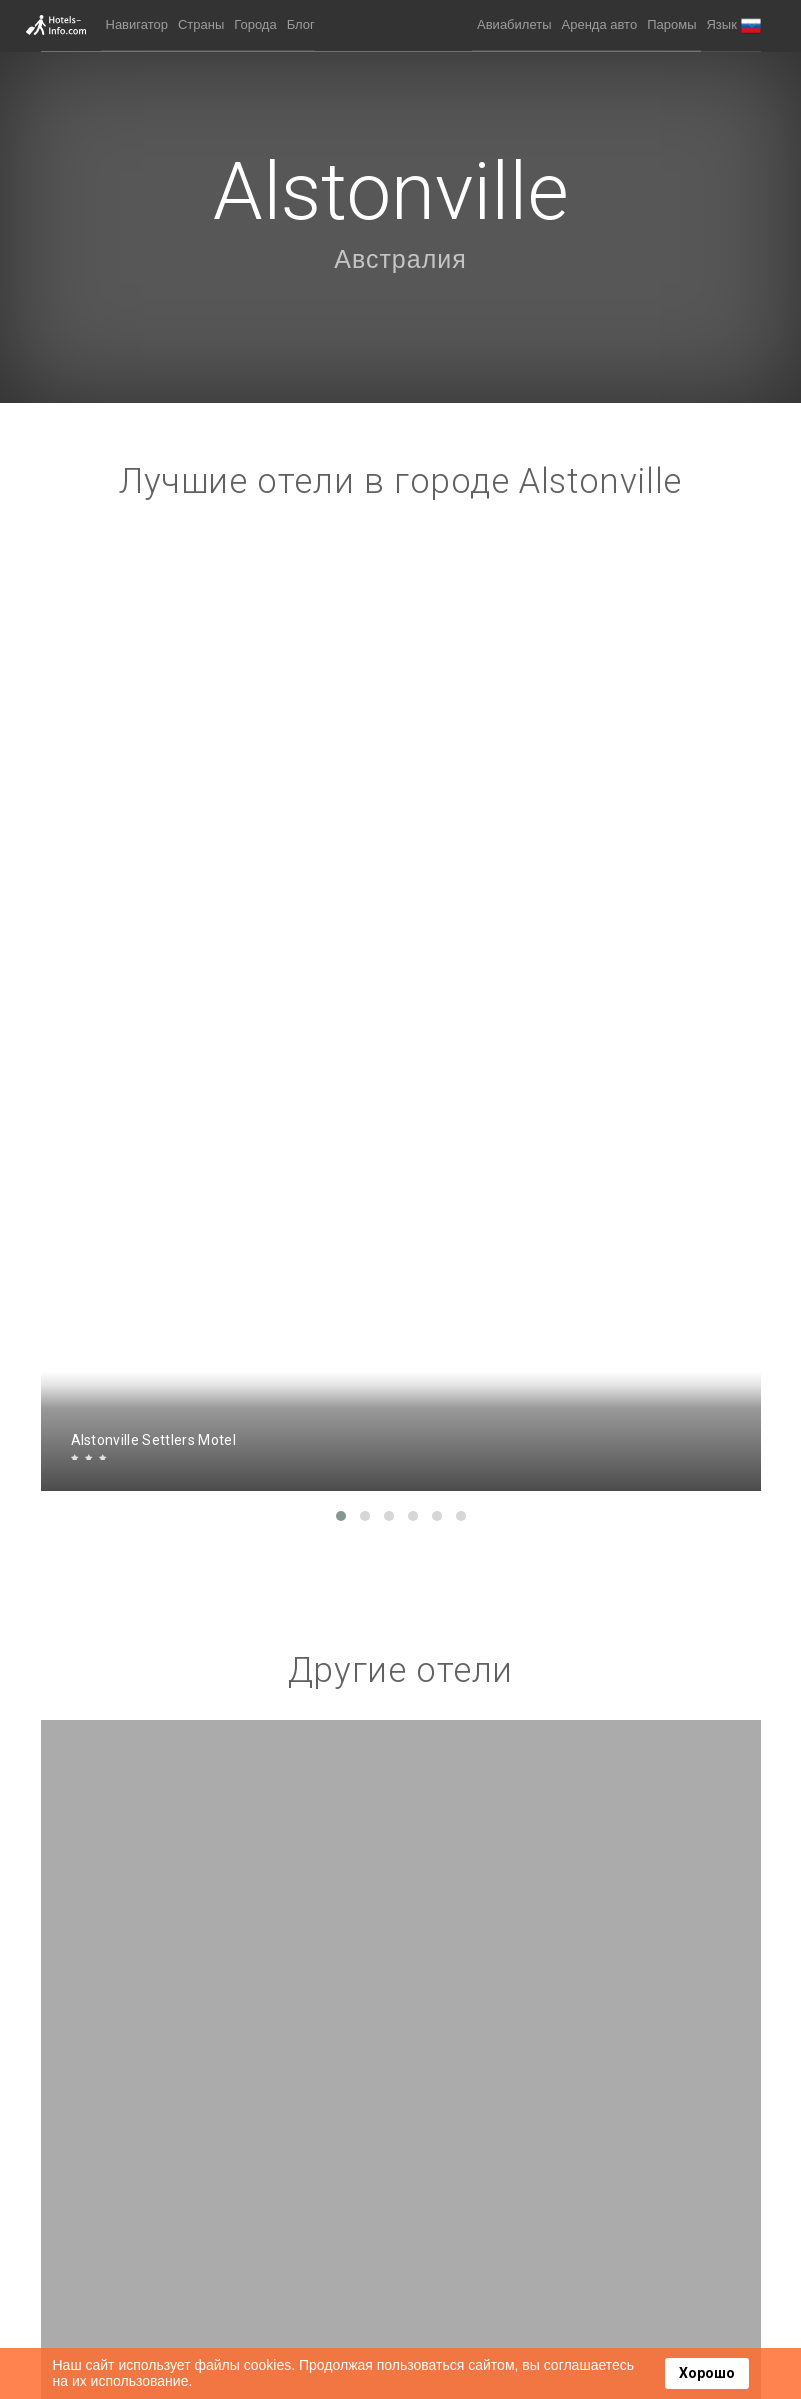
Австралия (400, 259)
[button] (733, 25)
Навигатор (137, 24)
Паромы (671, 24)
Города (255, 24)
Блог (301, 24)
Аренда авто (600, 24)
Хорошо (707, 2373)
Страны (201, 24)
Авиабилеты (514, 24)
